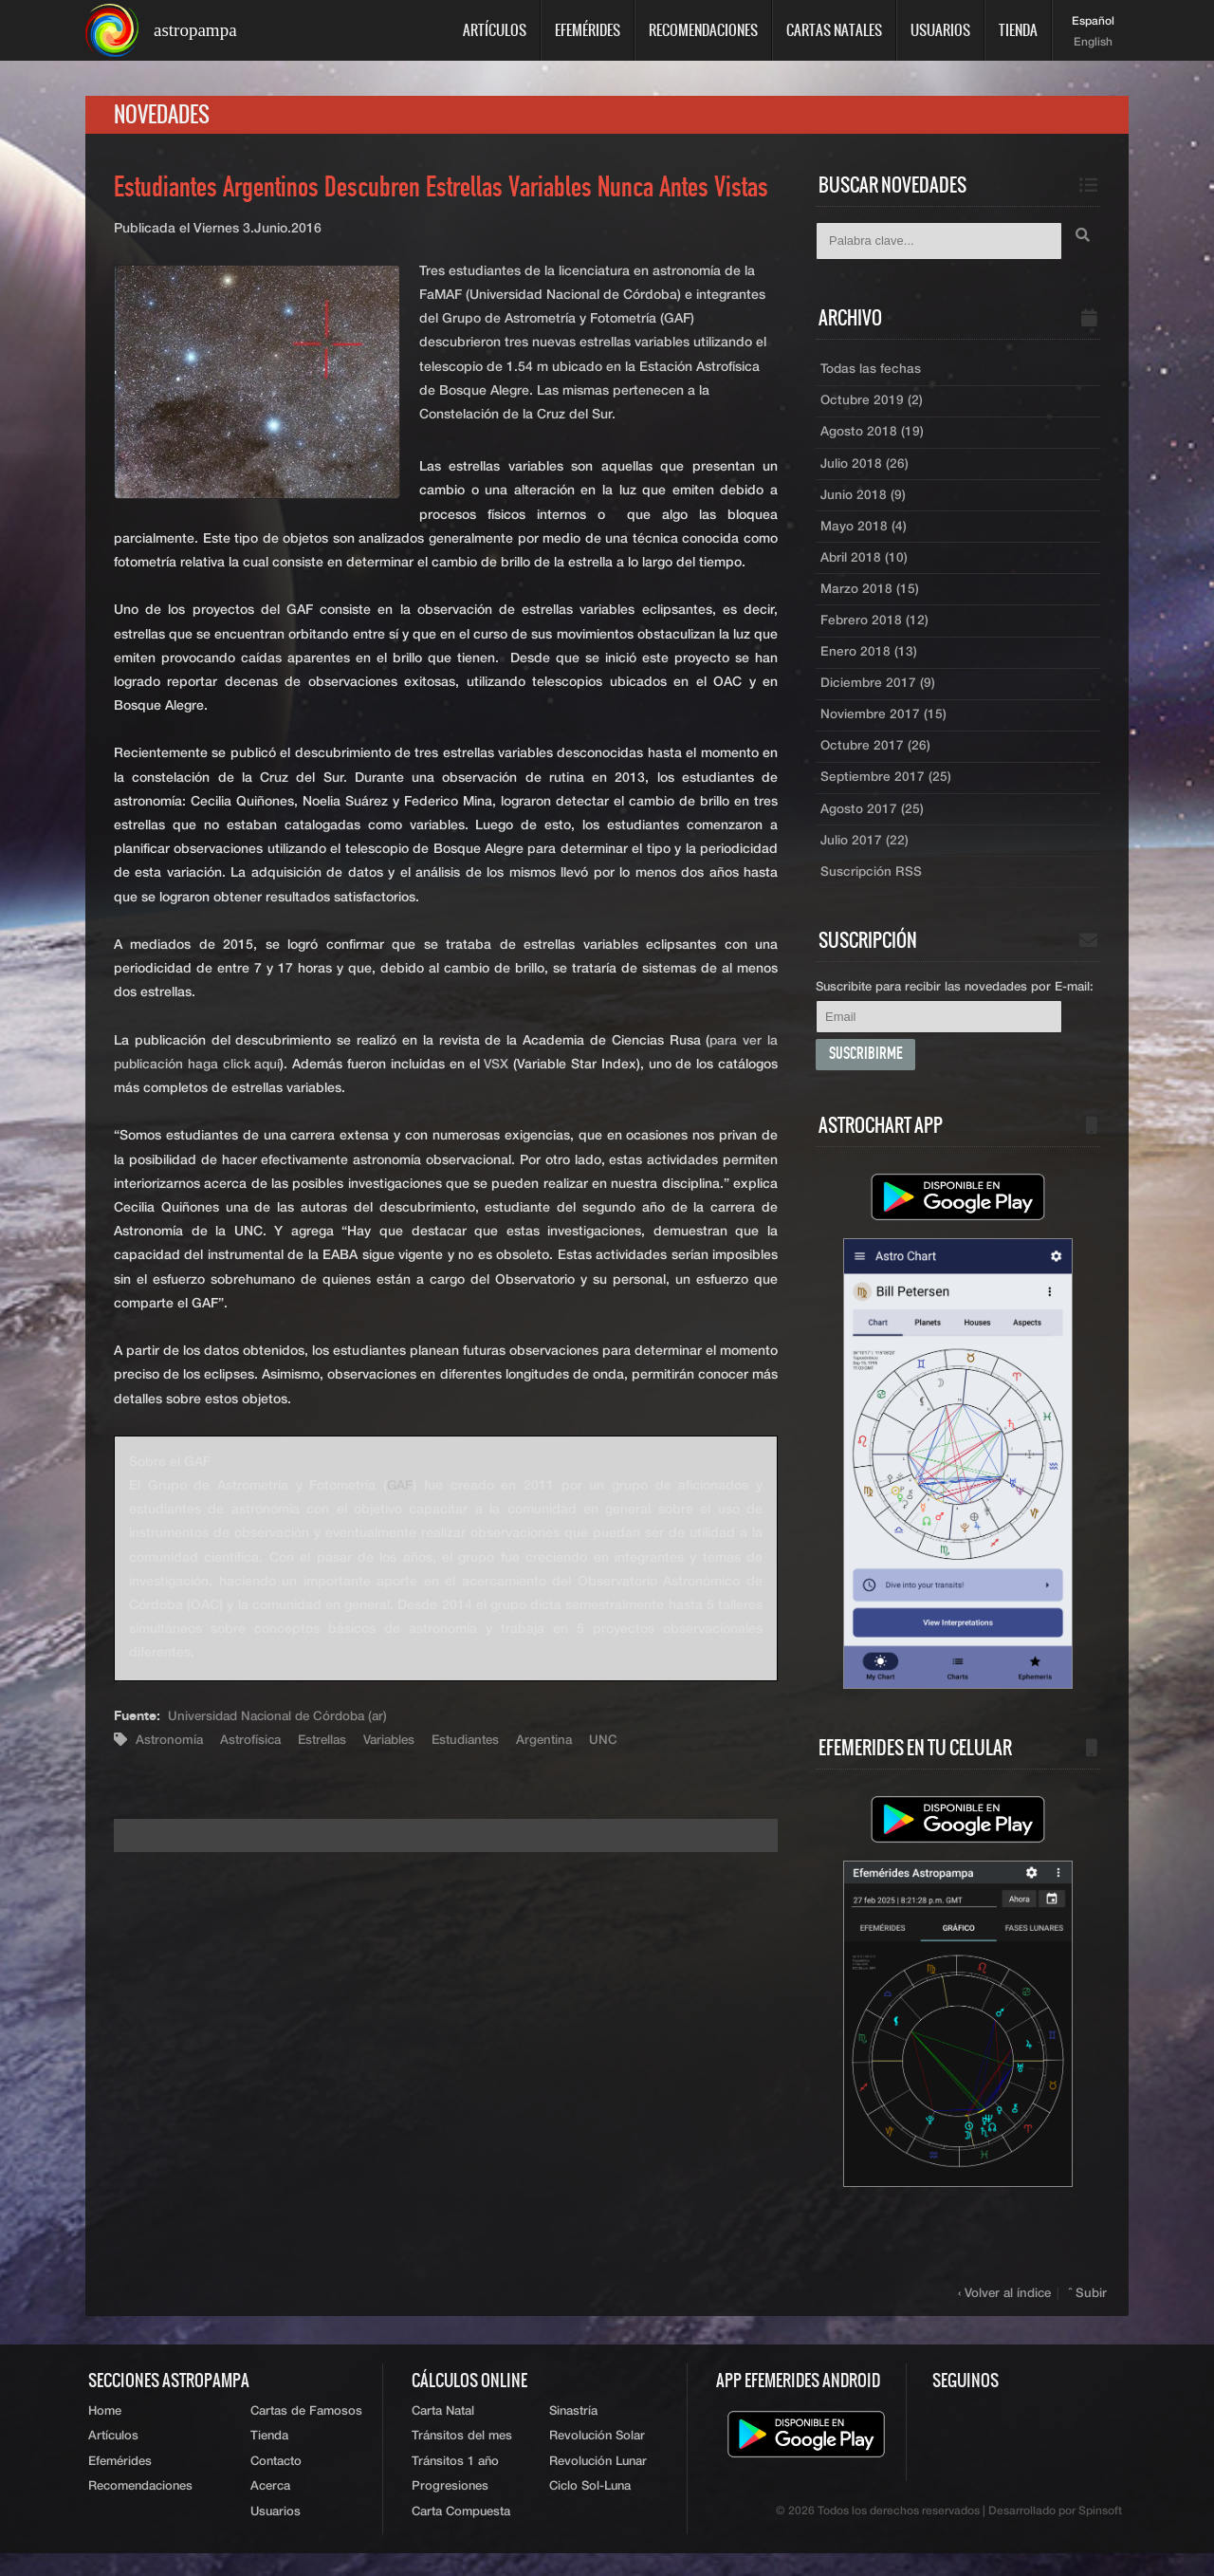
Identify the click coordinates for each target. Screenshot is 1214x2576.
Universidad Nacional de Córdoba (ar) (283, 1719)
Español (1093, 22)
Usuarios (940, 30)
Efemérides (587, 30)
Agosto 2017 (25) (872, 824)
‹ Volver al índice (1007, 2312)
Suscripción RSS (871, 889)
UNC (625, 1743)
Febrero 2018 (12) (874, 631)
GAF (400, 1488)
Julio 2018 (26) (865, 469)
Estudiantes (481, 1743)
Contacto (276, 2482)
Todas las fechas (871, 373)
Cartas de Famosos (306, 2430)
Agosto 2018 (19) (872, 437)
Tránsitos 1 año (455, 2482)
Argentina (564, 1743)
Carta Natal (443, 2430)
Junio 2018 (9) (863, 502)
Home (104, 2430)
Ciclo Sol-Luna (590, 2509)
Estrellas (329, 1743)
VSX (498, 1067)
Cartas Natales (834, 30)
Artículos (494, 30)
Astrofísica (253, 1743)
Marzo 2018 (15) (869, 598)
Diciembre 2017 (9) (878, 695)
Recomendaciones (703, 30)
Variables (400, 1743)
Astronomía (170, 1743)
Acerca (270, 2509)
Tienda (1018, 30)
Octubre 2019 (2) (872, 405)
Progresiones (450, 2509)
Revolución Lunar (598, 2482)
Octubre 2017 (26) (876, 760)
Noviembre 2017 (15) (883, 727)
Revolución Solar (597, 2457)
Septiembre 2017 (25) (886, 792)
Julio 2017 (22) (865, 856)
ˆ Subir (1089, 2312)
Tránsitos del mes (462, 2457)
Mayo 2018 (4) (863, 534)
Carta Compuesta (461, 2535)
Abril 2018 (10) (864, 566)
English (1093, 42)
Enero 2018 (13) (868, 663)
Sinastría (573, 2430)
